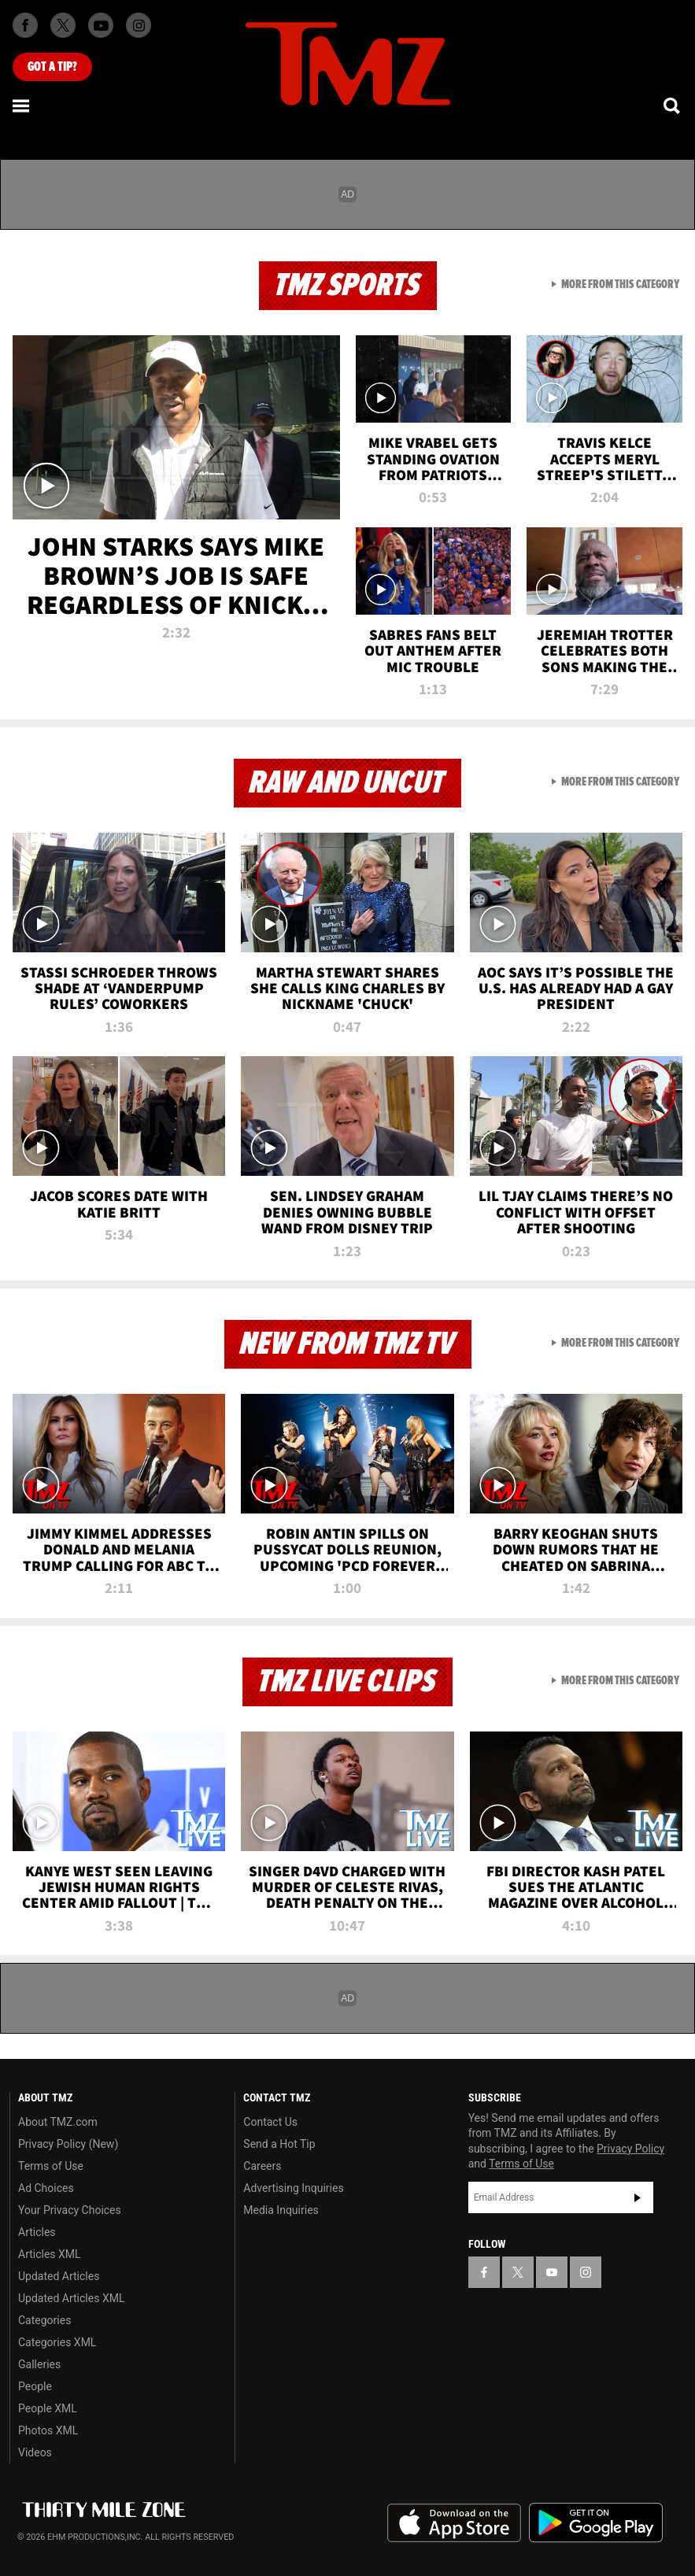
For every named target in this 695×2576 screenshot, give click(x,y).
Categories (44, 2320)
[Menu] (22, 105)
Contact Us (270, 2122)
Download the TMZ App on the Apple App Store (454, 2523)
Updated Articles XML (71, 2298)
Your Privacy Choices (69, 2210)
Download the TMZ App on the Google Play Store (596, 2523)
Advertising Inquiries (293, 2188)
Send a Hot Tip (279, 2144)
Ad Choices (46, 2188)
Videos (35, 2452)
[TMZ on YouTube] (551, 2272)
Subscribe (637, 2197)
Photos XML (48, 2430)
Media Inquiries (280, 2210)
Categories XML (57, 2342)
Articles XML (49, 2254)
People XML (47, 2408)
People (35, 2386)
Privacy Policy (630, 2148)
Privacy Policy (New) (68, 2144)
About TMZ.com (58, 2122)
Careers (262, 2166)
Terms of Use (50, 2166)
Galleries (39, 2364)
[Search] (673, 105)
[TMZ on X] (63, 25)
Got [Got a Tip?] (52, 67)
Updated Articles (58, 2276)
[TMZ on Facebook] (25, 25)
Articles (37, 2232)
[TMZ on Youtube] (100, 25)
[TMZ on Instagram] (138, 25)
